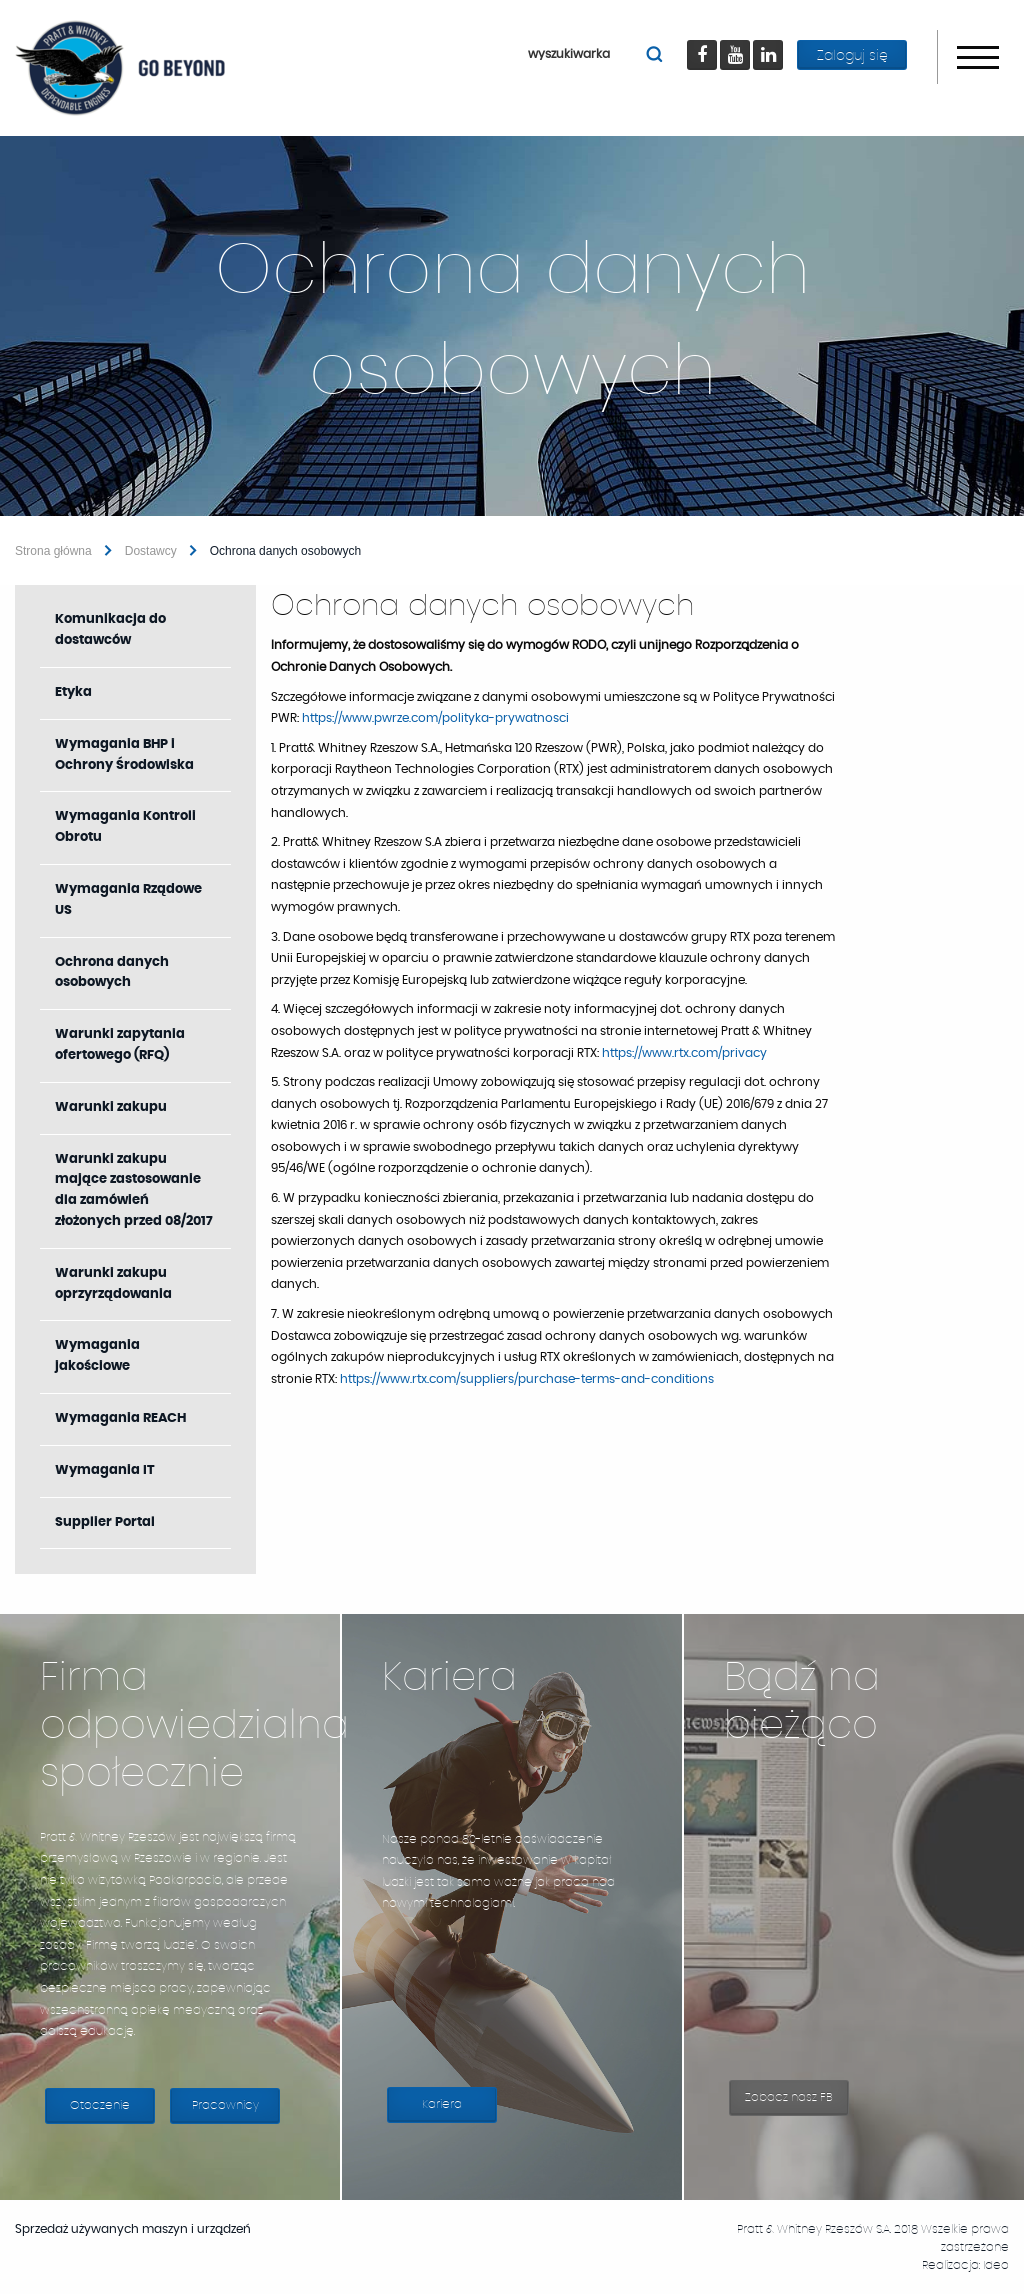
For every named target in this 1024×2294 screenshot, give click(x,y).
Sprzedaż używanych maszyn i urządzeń (143, 2229)
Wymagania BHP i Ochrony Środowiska (124, 755)
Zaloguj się (852, 55)
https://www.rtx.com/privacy (684, 1053)
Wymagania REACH (120, 1418)
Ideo (996, 2265)
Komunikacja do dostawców (110, 630)
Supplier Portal (129, 1531)
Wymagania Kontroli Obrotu (125, 827)
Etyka (73, 692)
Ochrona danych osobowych (112, 973)
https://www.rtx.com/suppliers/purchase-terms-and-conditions (527, 1379)
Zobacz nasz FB (797, 2103)
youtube (743, 40)
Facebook (707, 40)
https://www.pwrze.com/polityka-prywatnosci (435, 718)
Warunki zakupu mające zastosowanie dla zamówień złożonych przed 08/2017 (134, 1190)
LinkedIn (776, 40)
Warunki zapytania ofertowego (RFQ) (120, 1045)
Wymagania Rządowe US (128, 900)
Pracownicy (225, 2105)
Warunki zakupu (111, 1107)
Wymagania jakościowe (97, 1356)
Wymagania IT (105, 1470)
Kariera (459, 2110)
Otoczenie (100, 2105)
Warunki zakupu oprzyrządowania (113, 1284)
